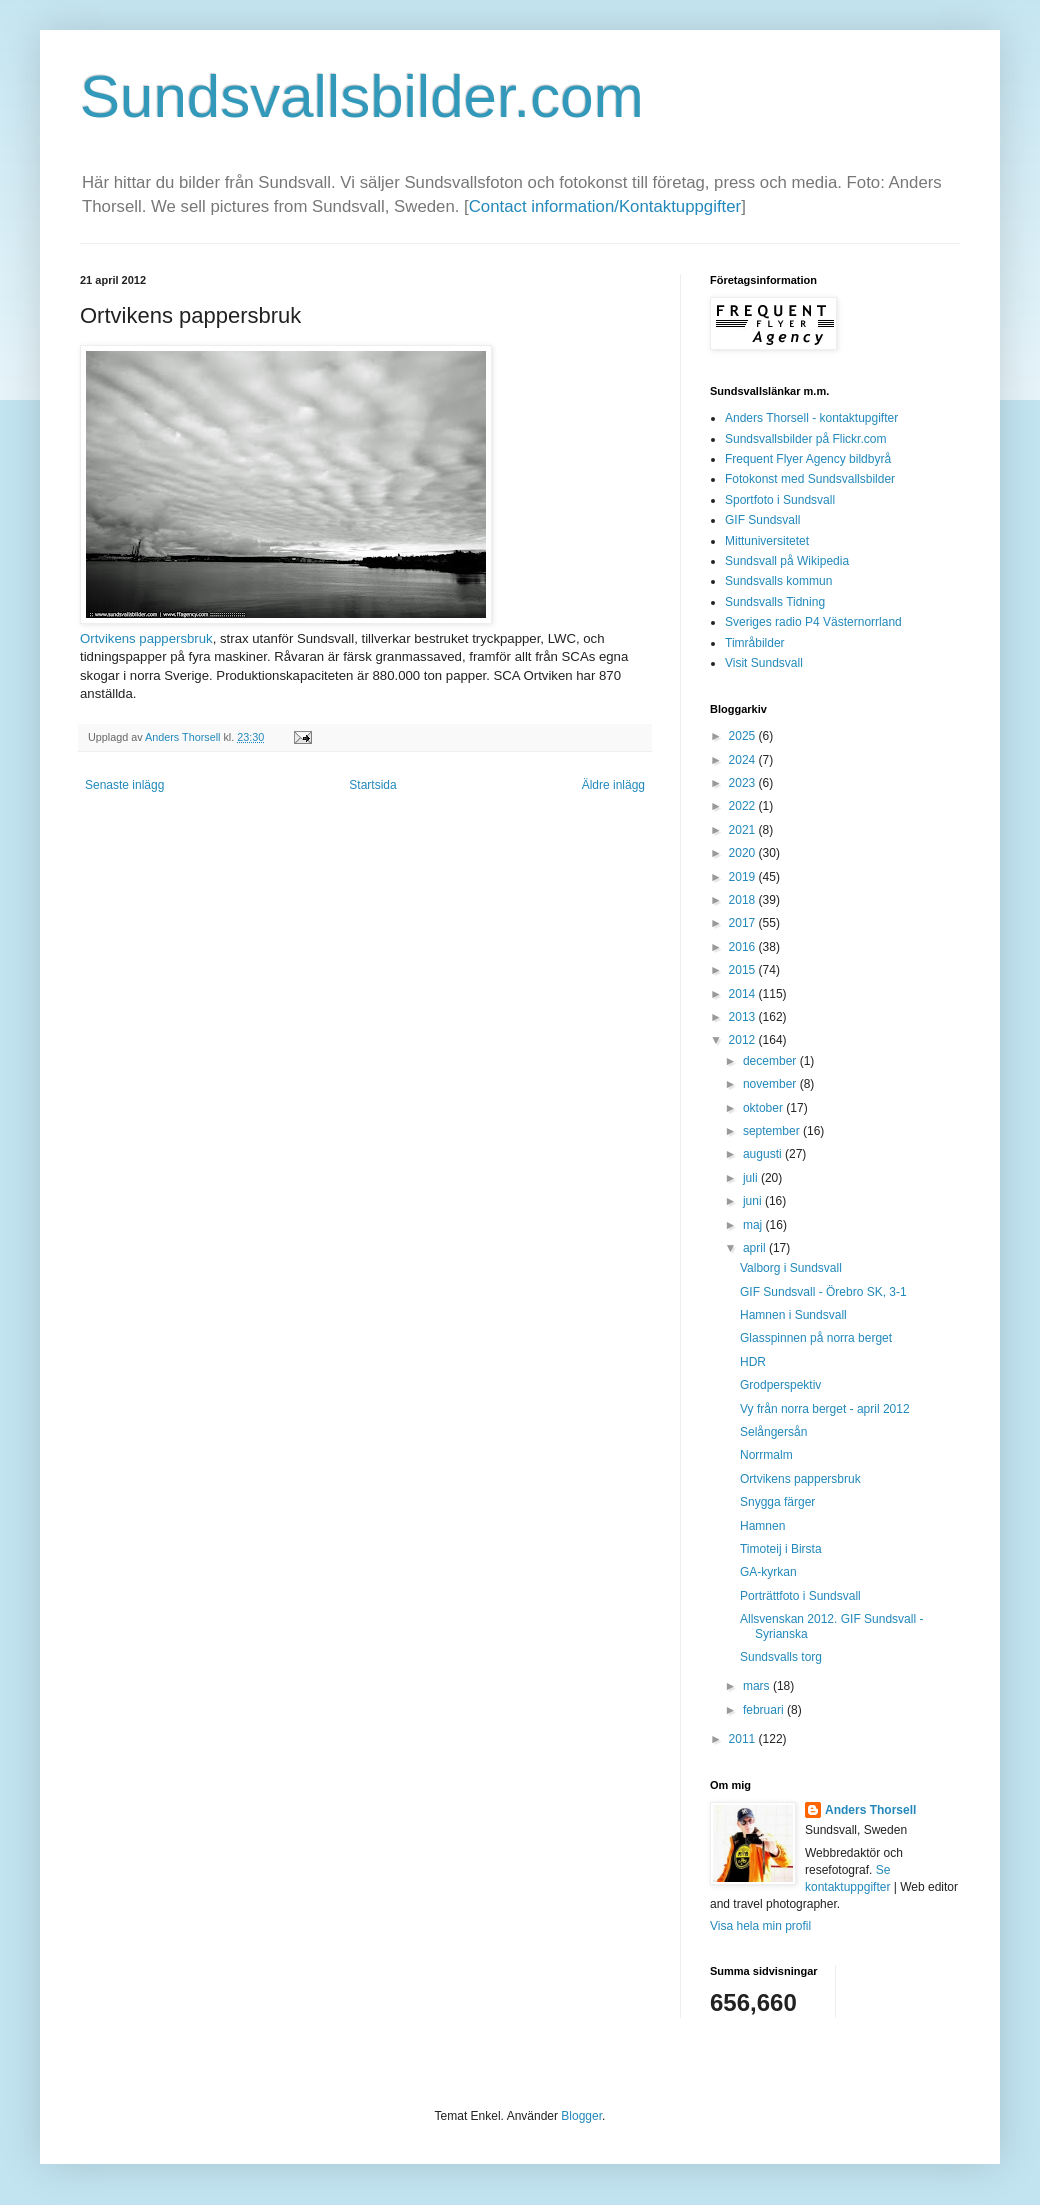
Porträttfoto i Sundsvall (800, 1596)
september (773, 1131)
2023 (744, 783)
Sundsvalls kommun (778, 581)
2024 (744, 760)
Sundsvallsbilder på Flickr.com (805, 439)
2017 (744, 923)
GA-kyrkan (768, 1572)
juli (752, 1178)
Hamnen (762, 1526)
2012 (744, 1040)
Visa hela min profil (760, 1926)
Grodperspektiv (780, 1385)
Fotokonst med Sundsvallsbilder (810, 479)
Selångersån (773, 1432)
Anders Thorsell (184, 737)
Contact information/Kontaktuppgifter (605, 206)
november (771, 1084)
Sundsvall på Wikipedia (787, 561)
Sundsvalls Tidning (775, 602)
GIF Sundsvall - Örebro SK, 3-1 (823, 1292)
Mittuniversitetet (767, 541)
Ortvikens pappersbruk (146, 638)
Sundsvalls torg (781, 1657)
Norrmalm (766, 1455)
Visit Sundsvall (764, 663)
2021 (744, 830)
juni (754, 1201)
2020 (744, 853)
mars (758, 1686)
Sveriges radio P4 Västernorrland (813, 622)
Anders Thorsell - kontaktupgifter (811, 418)
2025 (744, 736)
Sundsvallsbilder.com (362, 96)
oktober (764, 1108)
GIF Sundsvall (762, 520)
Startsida (372, 785)
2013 (744, 1017)
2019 (744, 877)
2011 (744, 1739)
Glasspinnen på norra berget (816, 1338)
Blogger (581, 2116)
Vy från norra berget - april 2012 (825, 1409)
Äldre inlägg (613, 785)
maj (754, 1225)
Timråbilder (755, 643)
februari (765, 1710)
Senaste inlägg (124, 785)
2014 (744, 994)
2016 (744, 947)
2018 (744, 900)
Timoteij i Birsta (781, 1549)
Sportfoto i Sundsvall (780, 500)
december (771, 1061)
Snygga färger (777, 1502)
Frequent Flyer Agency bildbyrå (808, 459)
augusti (764, 1154)
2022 (744, 806)
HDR (753, 1362)
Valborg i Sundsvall (791, 1268)
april (756, 1248)
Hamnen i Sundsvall (793, 1315)
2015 (744, 970)
